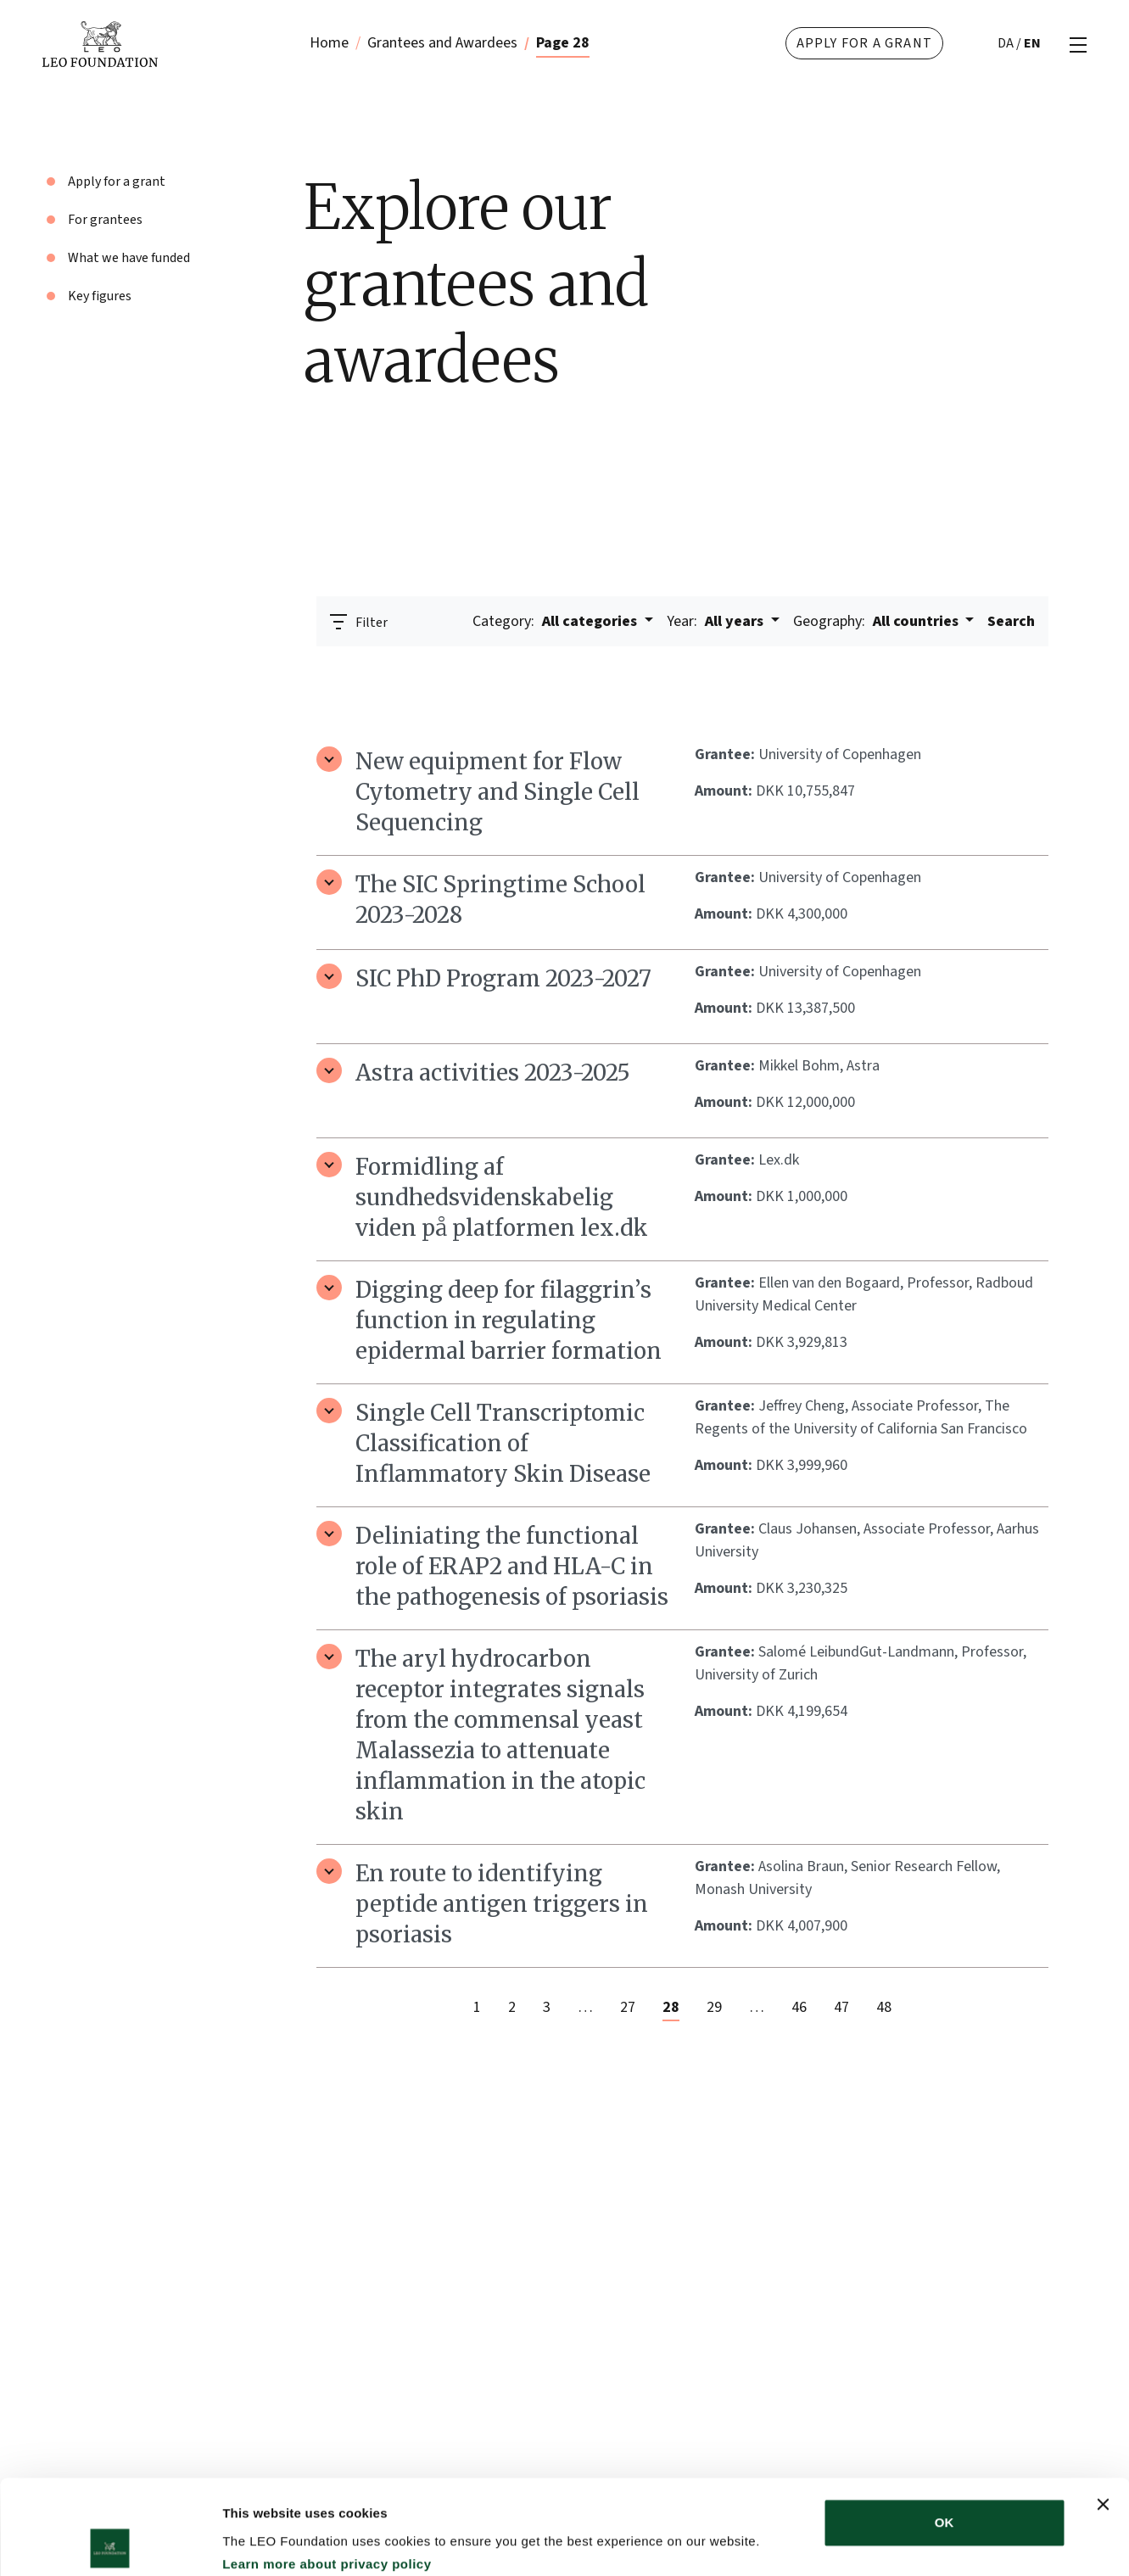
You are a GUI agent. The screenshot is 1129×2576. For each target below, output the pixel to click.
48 (883, 2007)
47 (841, 2007)
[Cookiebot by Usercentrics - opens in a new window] (110, 2543)
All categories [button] (556, 621)
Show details (890, 2542)
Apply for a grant (864, 43)
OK (944, 2428)
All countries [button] (877, 621)
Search (1011, 621)
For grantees (105, 219)
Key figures (99, 296)
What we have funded (129, 258)
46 (799, 2007)
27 (627, 2007)
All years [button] (717, 621)
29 (714, 2007)
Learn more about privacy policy (326, 2469)
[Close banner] (1103, 2410)
